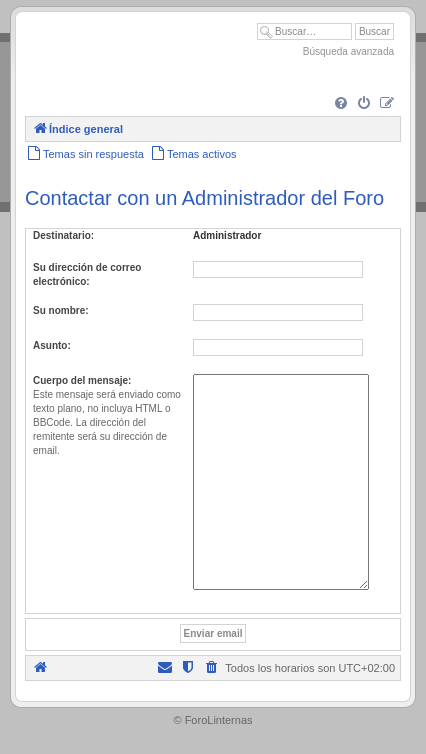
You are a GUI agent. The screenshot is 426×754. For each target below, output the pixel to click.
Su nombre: (61, 310)
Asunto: (52, 345)
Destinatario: (63, 235)
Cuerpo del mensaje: (82, 380)
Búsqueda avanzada (348, 51)
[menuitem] (341, 104)
